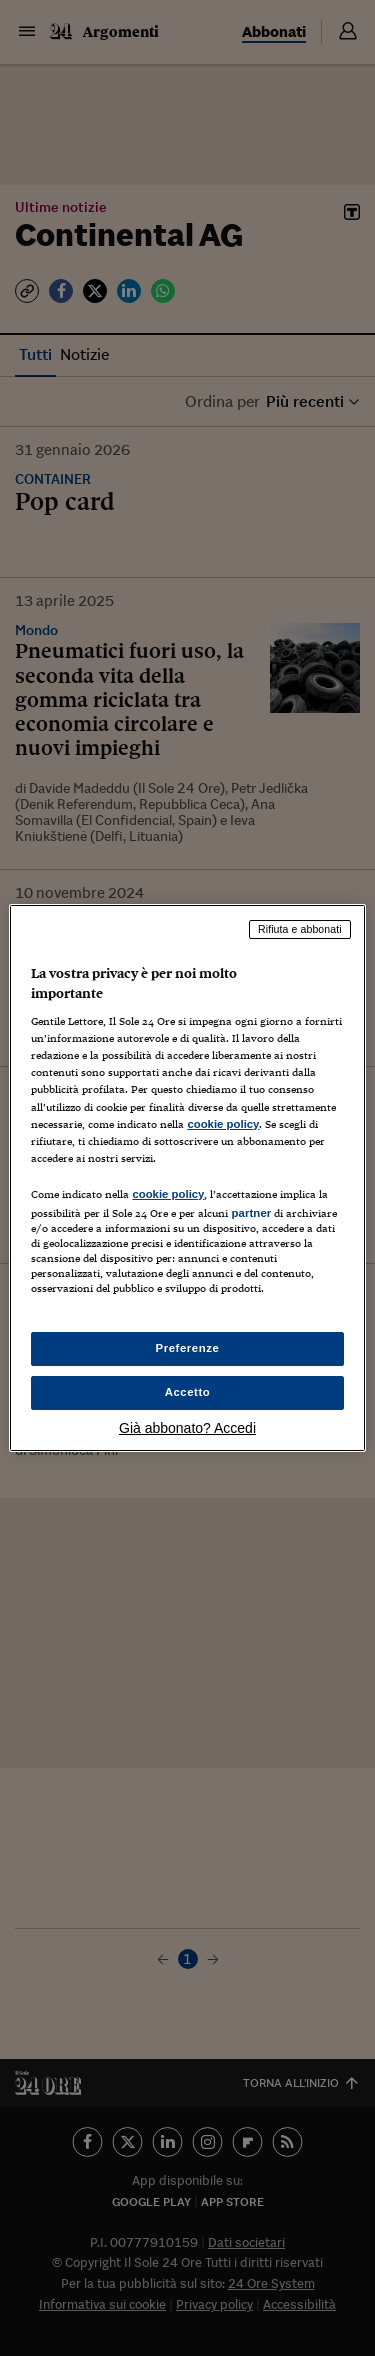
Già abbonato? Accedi (187, 1428)
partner (251, 1213)
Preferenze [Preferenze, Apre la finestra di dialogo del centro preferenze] (188, 1348)
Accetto (188, 1392)
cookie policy (223, 1124)
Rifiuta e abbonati (300, 929)
